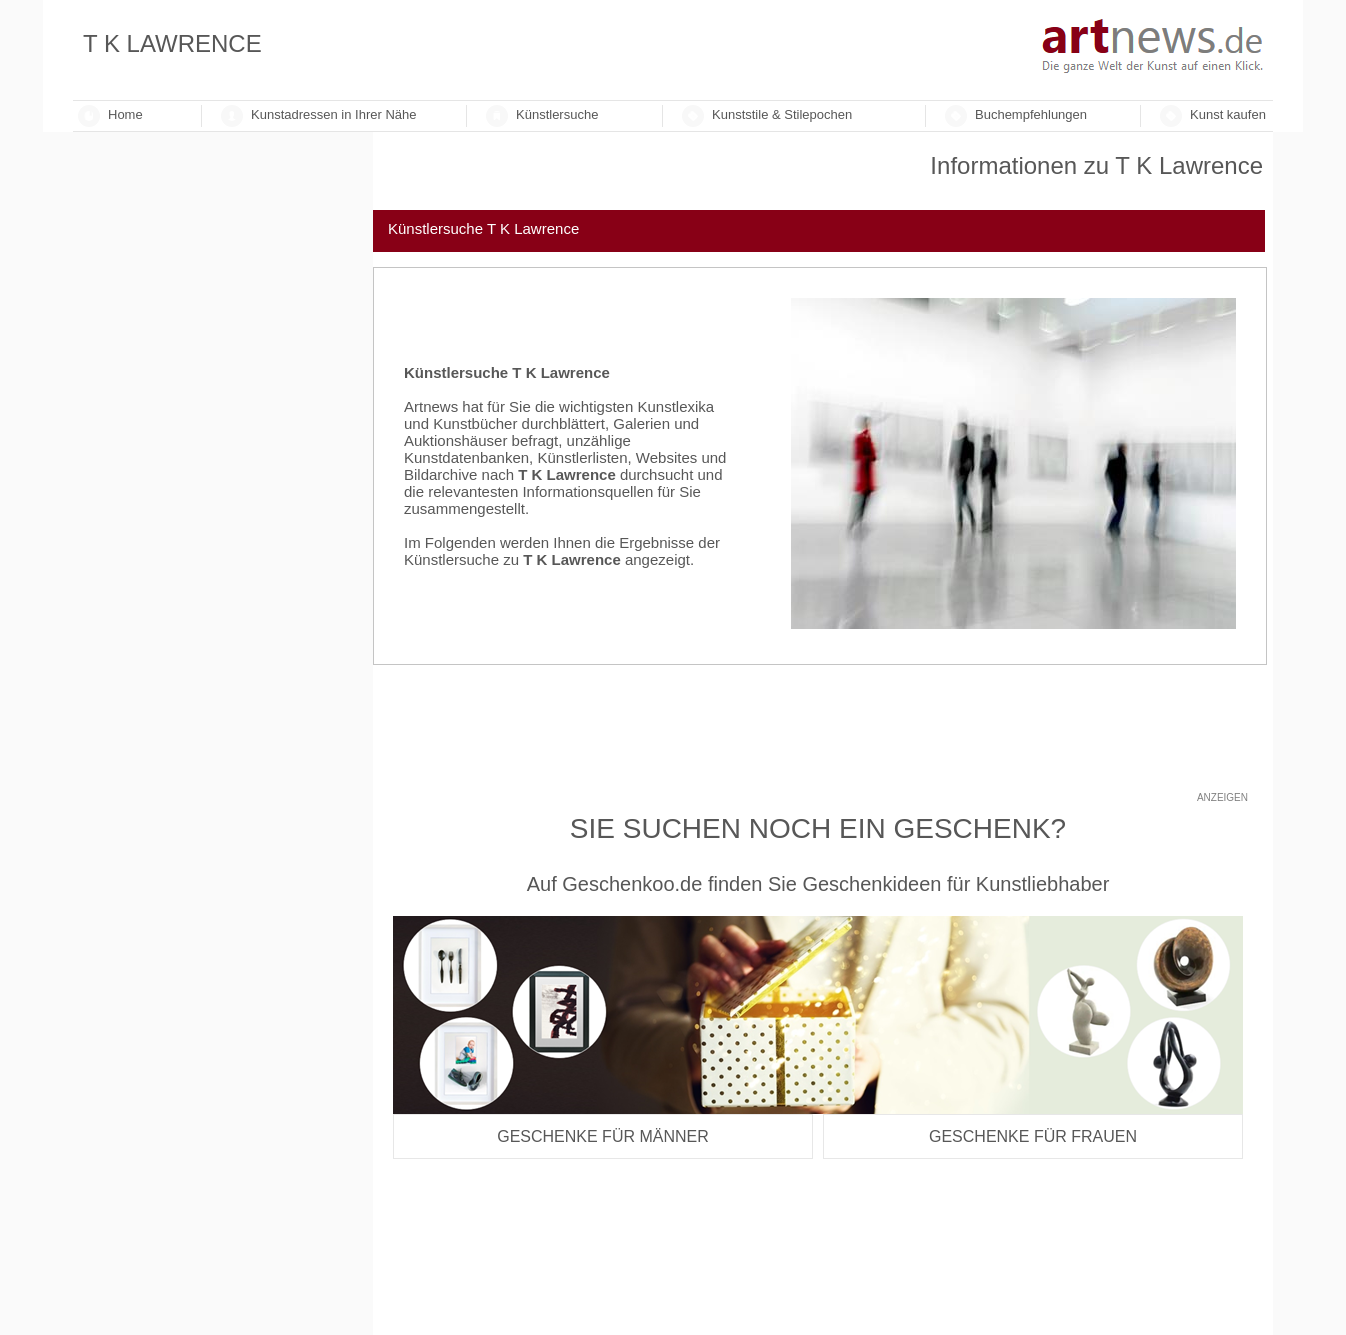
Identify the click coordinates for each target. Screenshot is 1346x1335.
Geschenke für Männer (603, 1136)
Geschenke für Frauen (1033, 1136)
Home (125, 114)
